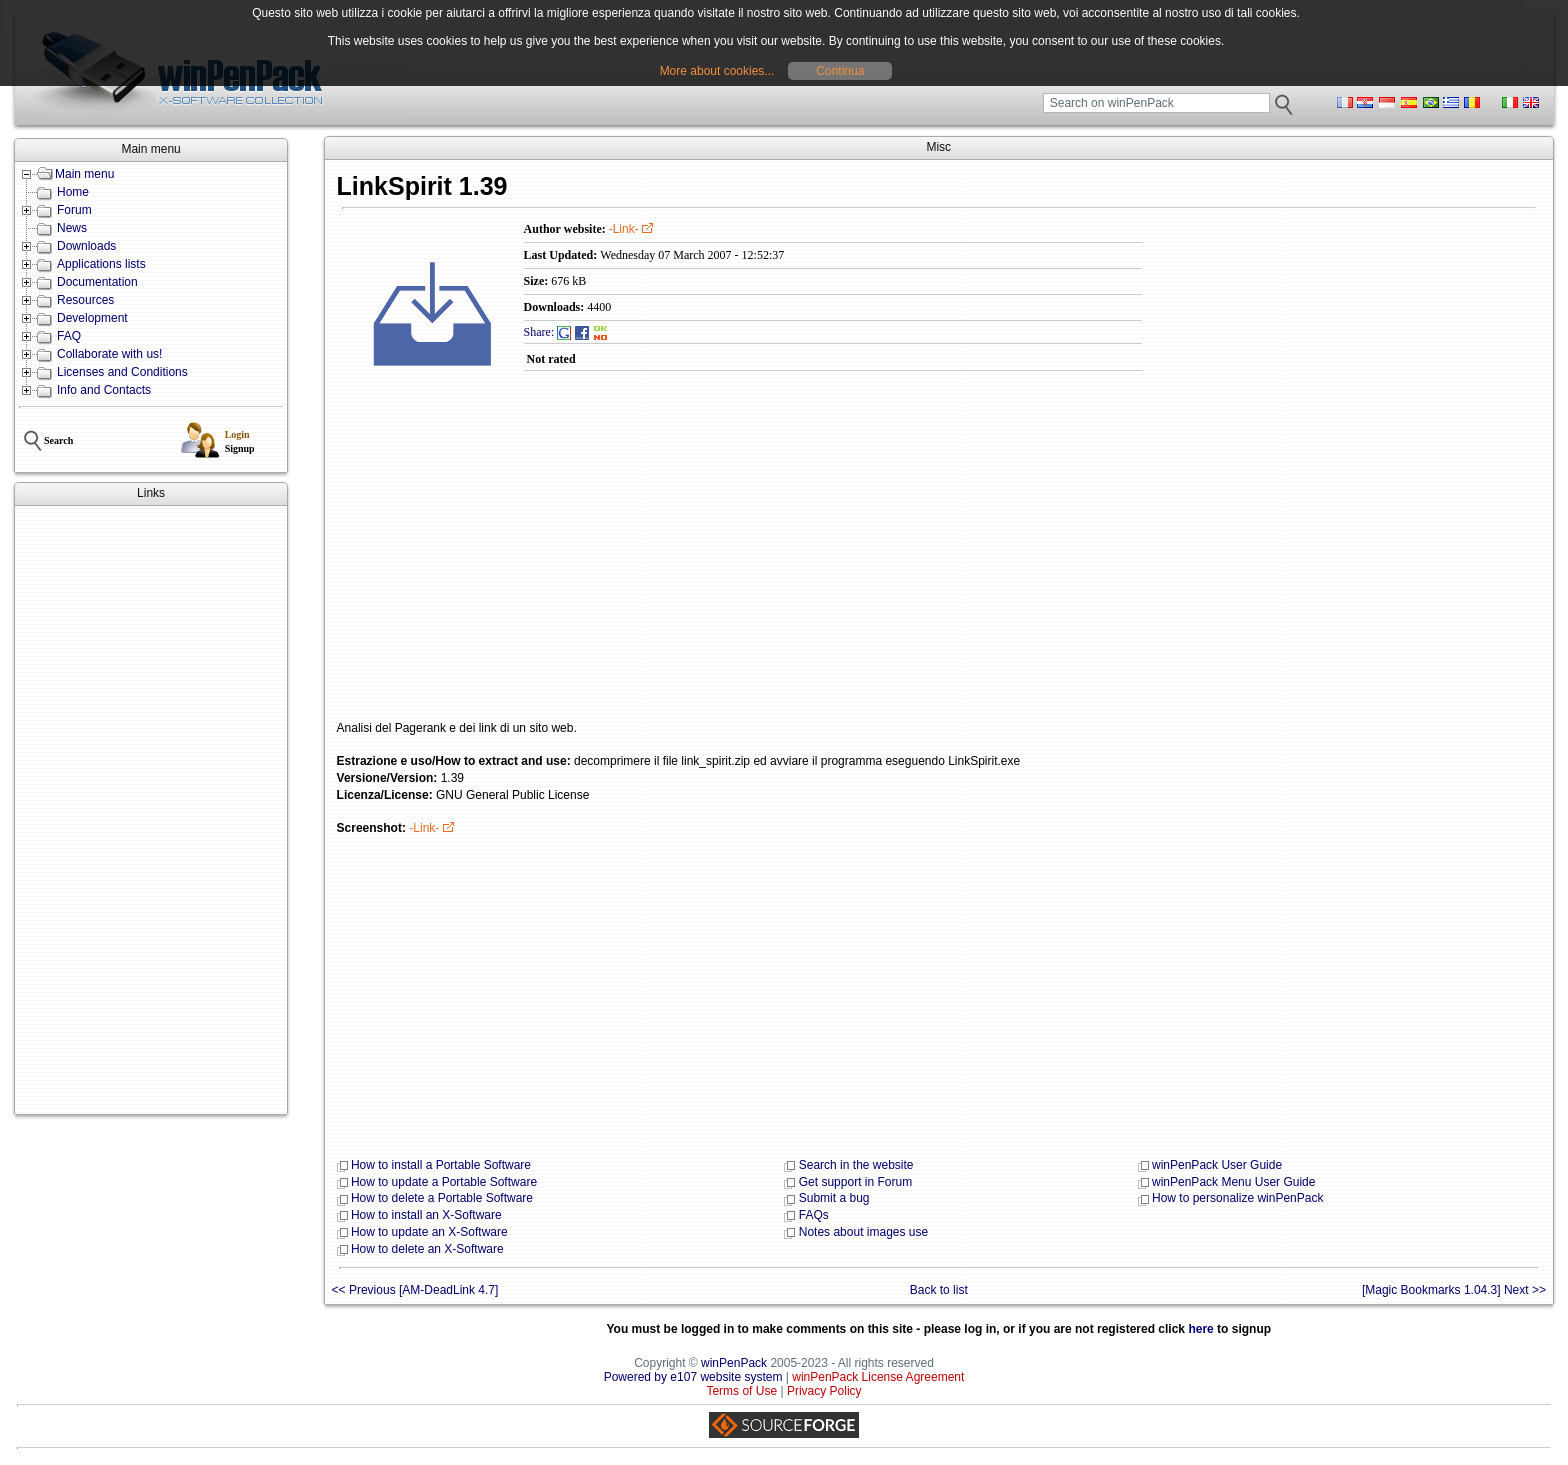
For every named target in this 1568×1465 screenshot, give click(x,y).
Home (73, 192)
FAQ (69, 336)
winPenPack (734, 1363)
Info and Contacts (104, 390)
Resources (85, 300)
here (1200, 1329)
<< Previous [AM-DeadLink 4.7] (415, 1290)
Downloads (86, 246)
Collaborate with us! (109, 354)
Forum (74, 210)
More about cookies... (717, 71)
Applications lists (101, 264)
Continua (840, 71)
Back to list (939, 1290)
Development (92, 318)
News (72, 228)
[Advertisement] (151, 810)
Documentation (97, 282)
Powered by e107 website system (693, 1377)
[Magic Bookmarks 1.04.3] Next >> (1454, 1290)
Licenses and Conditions (122, 372)
